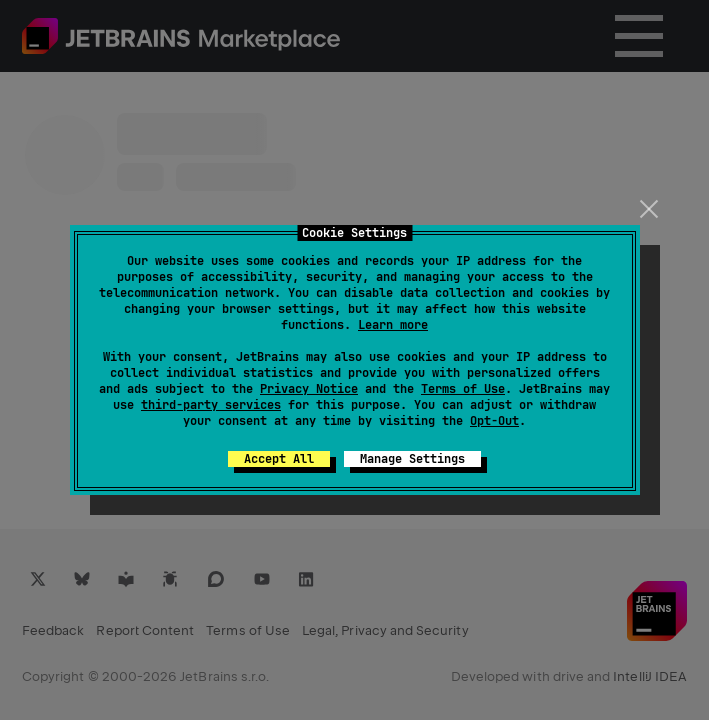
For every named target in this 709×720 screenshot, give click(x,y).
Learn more (393, 325)
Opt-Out (494, 421)
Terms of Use (463, 389)
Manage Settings (412, 459)
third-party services (211, 405)
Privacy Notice (309, 389)
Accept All (279, 459)
